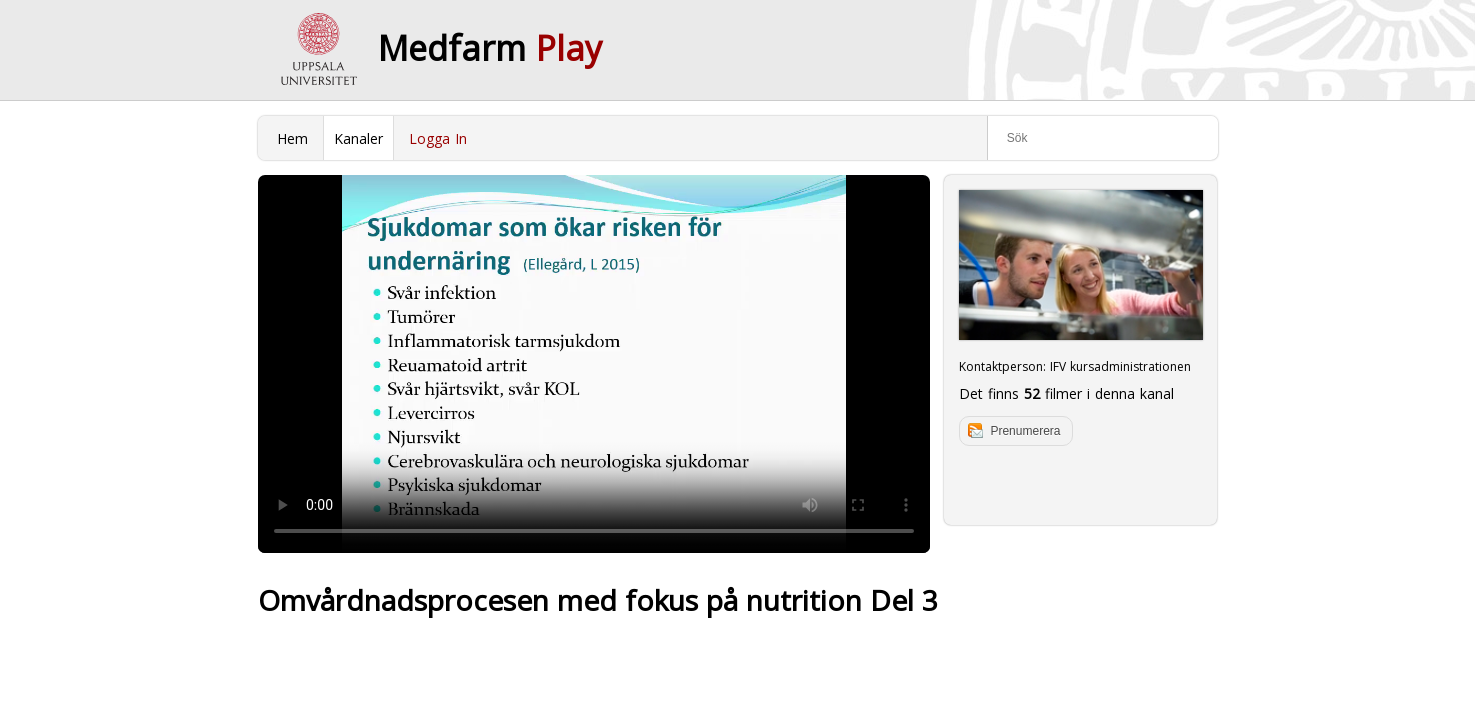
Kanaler (358, 138)
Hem (292, 138)
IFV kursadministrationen (1120, 366)
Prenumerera (1025, 431)
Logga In (438, 138)
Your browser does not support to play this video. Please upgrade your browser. (594, 364)
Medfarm (490, 48)
